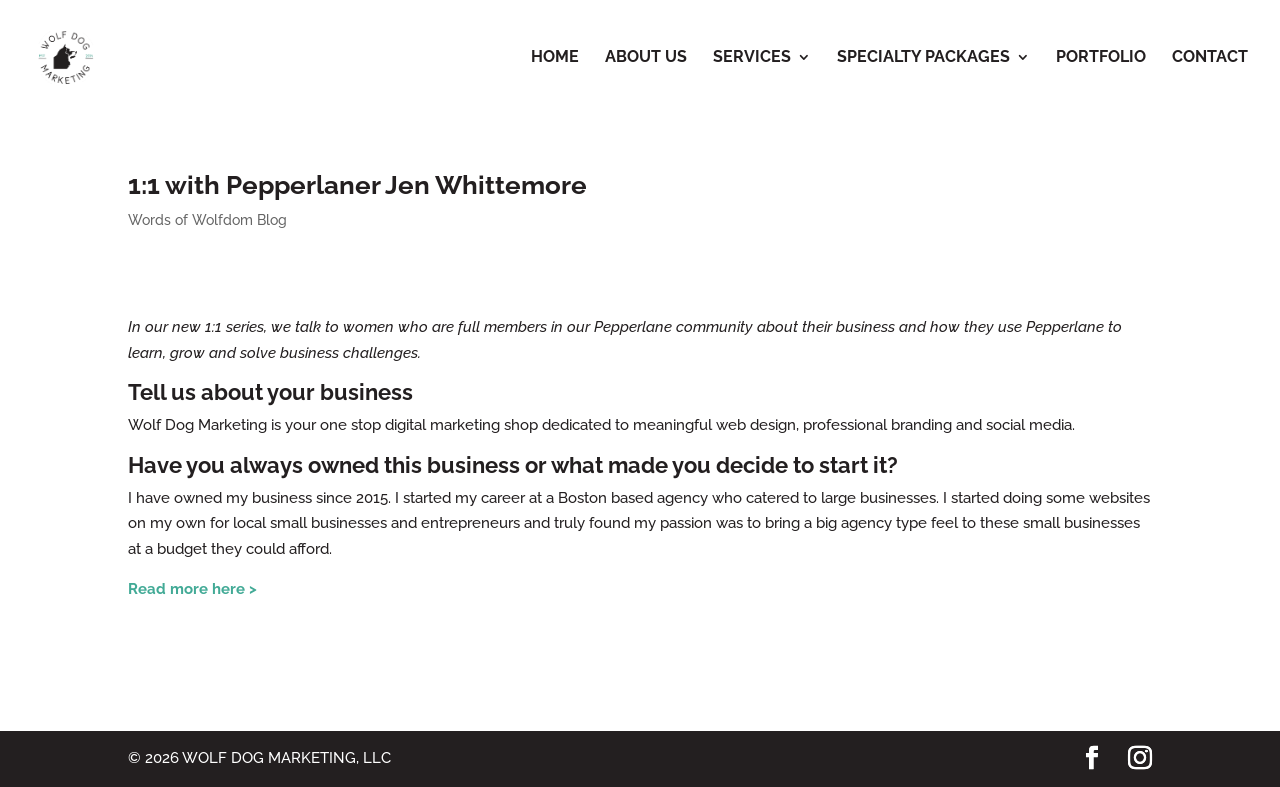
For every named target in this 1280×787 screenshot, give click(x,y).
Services (752, 58)
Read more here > (192, 589)
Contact (1210, 58)
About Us (646, 58)
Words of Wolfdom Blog (207, 220)
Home (555, 58)
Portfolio (1101, 58)
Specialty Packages (923, 58)
